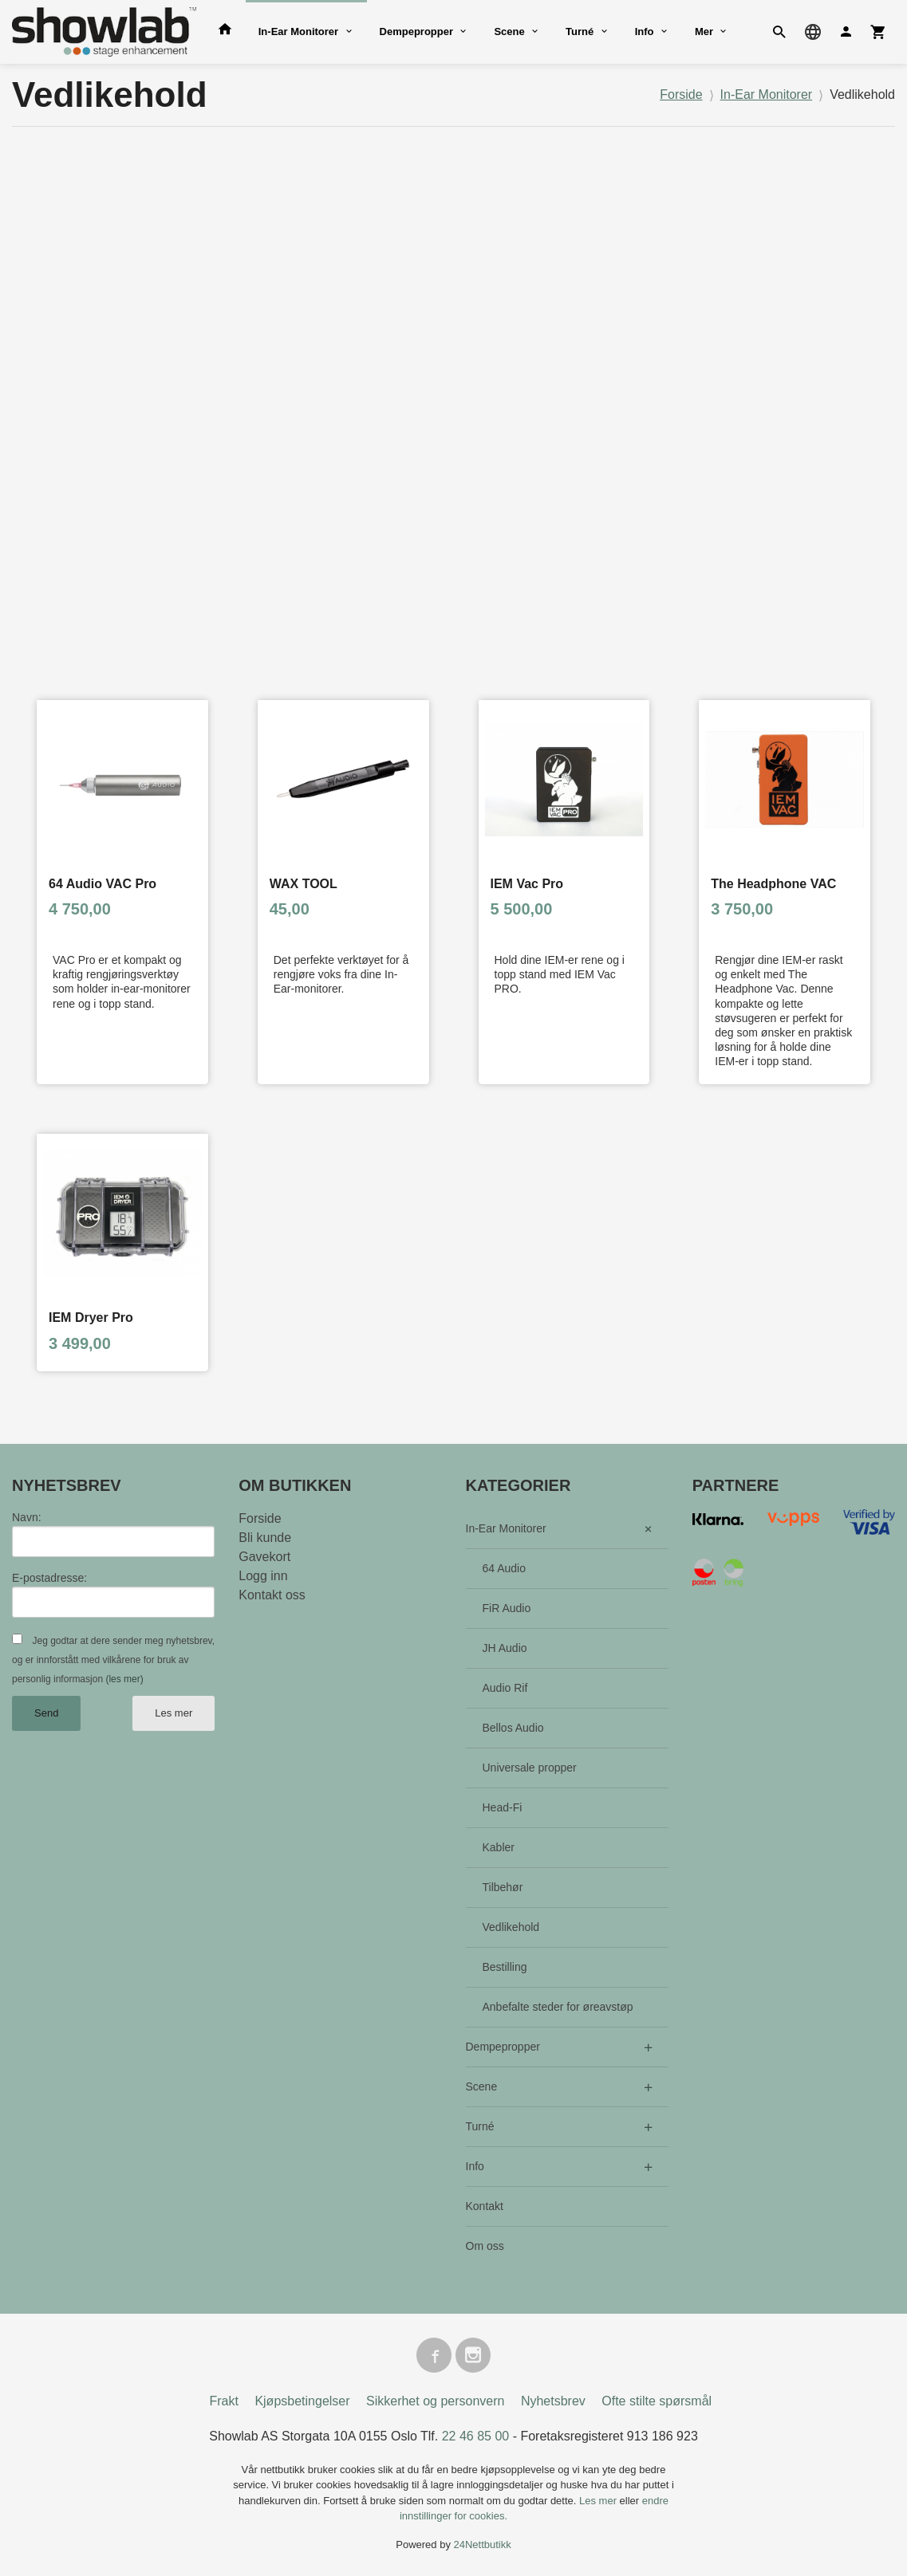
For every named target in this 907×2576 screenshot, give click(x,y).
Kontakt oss (272, 1595)
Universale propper (530, 1767)
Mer (704, 31)
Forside (681, 94)
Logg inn (263, 1576)
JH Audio (505, 1648)
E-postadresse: (49, 1577)
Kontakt (484, 2206)
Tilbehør (503, 1887)
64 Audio (504, 1568)
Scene (509, 31)
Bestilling (505, 1967)
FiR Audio (507, 1608)
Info (644, 31)
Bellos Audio (513, 1727)
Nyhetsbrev (553, 2401)
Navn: (26, 1517)
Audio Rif (505, 1687)
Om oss (485, 2246)
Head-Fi (503, 1807)
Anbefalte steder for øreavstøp (558, 2006)
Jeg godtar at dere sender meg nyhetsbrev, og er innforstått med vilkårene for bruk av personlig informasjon (113, 1660)
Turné (579, 31)
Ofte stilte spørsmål (656, 2401)
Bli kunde (265, 1537)
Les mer (173, 1713)
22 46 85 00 (476, 2436)
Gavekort (264, 1556)
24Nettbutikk (482, 2544)
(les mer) (124, 1679)
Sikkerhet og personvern (435, 2401)
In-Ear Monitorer (298, 31)
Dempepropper (416, 31)
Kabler (499, 1847)
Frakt (223, 2401)
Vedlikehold (511, 1927)
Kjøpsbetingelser (301, 2401)
